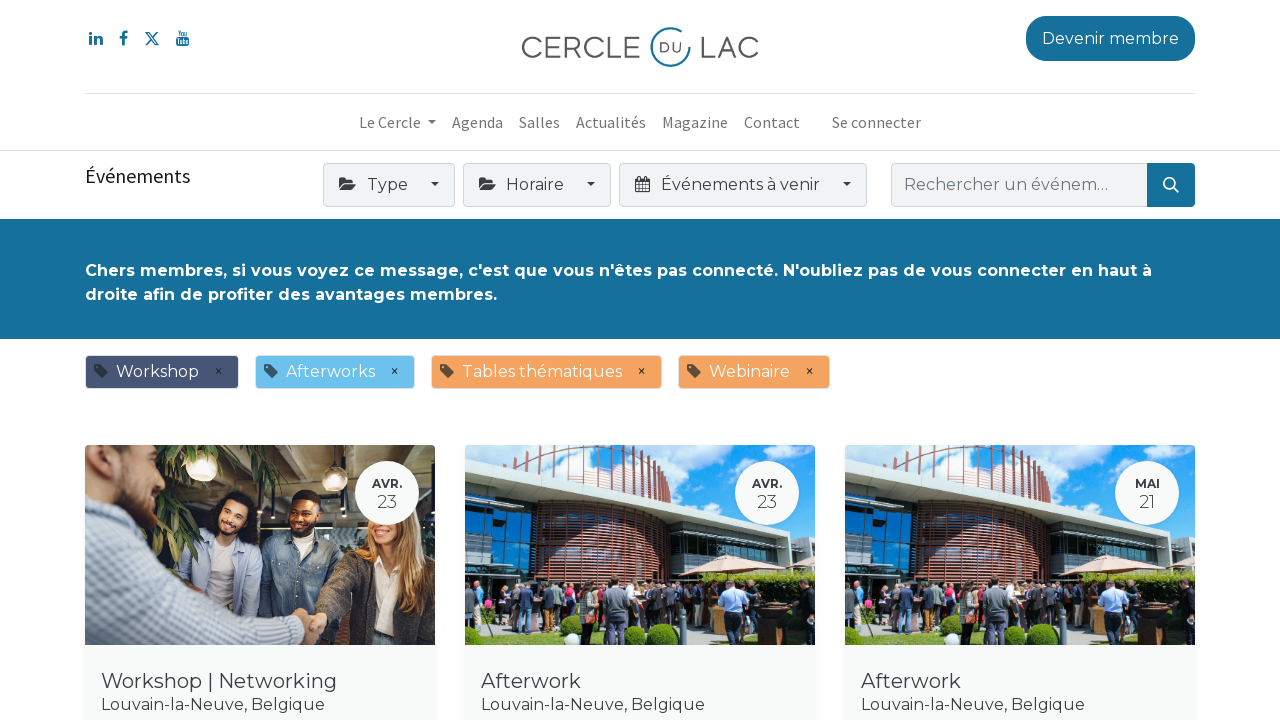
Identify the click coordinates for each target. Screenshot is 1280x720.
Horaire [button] (523, 184)
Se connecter (876, 122)
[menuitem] (477, 122)
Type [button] (375, 184)
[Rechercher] (1171, 185)
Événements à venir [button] (729, 184)
